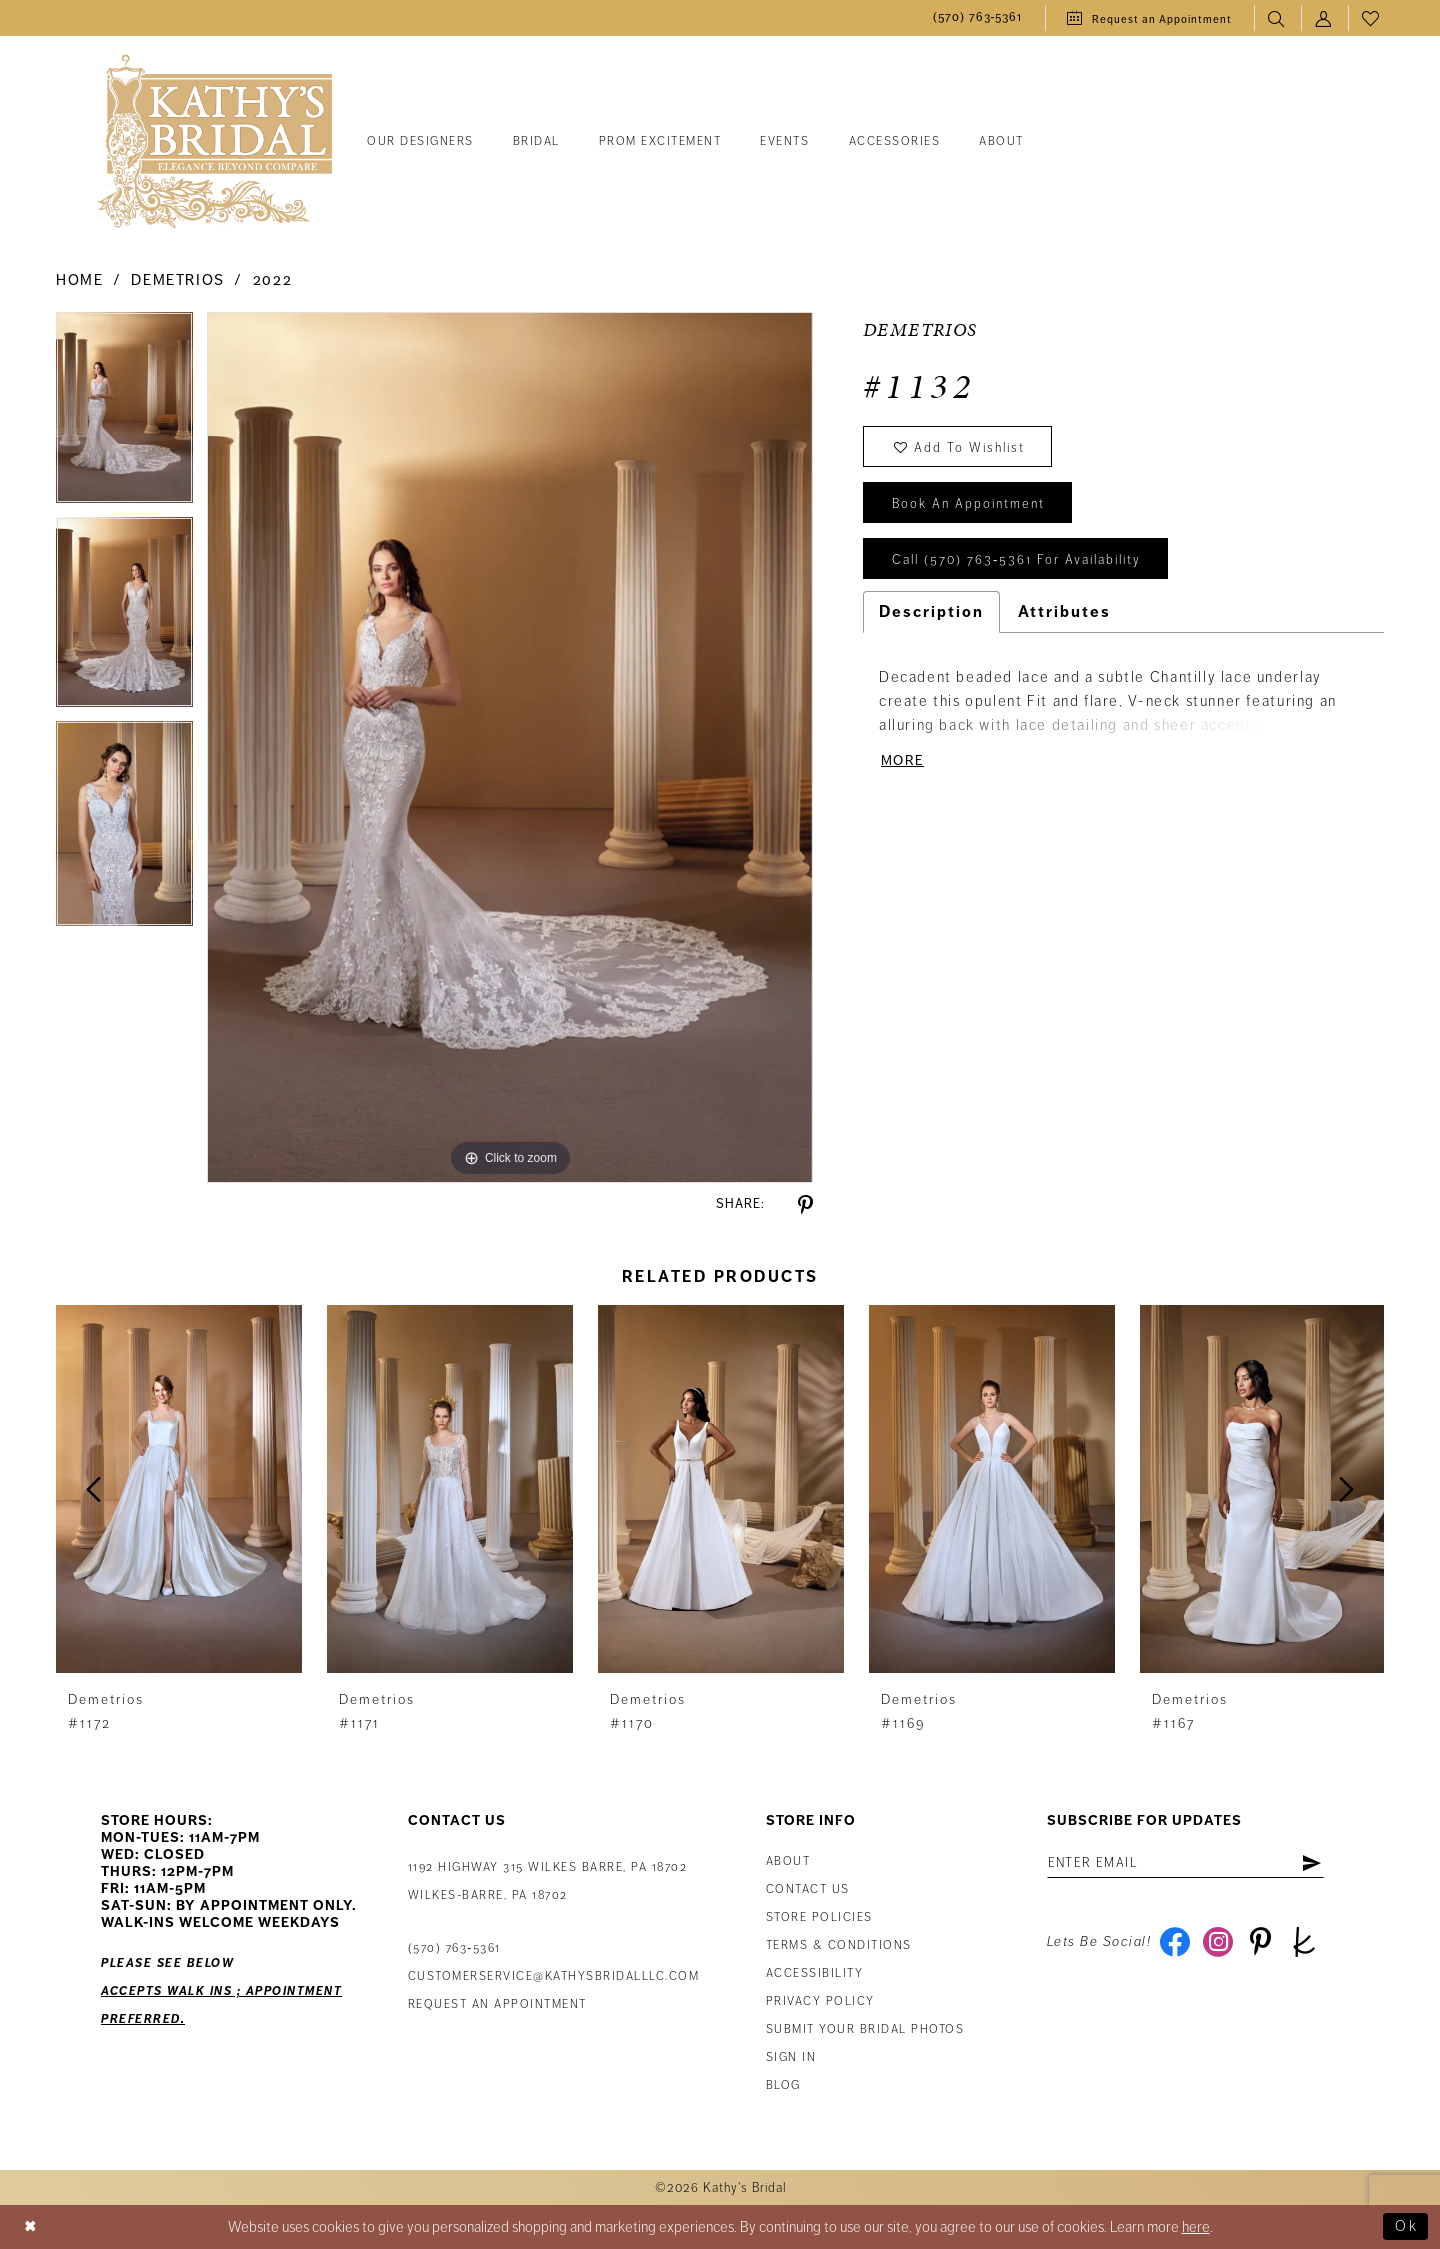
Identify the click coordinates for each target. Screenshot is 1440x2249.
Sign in (791, 2057)
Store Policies (819, 1917)
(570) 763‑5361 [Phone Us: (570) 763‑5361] (454, 1948)
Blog (783, 2085)
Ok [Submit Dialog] (1406, 2227)
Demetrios (178, 280)
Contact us (808, 1889)
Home (79, 280)
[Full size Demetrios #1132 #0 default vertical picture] (510, 747)
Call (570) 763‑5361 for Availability (1016, 560)
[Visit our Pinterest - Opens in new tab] (1260, 1942)
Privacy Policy (820, 2001)
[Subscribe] (1311, 1863)
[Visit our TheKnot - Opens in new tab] (1303, 1942)
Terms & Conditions (839, 1945)
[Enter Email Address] (1185, 1863)
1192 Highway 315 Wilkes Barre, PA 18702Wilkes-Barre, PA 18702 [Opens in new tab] (548, 1881)
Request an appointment (497, 2004)
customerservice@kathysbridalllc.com (554, 1976)
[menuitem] (978, 18)
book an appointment (968, 504)
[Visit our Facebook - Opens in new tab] (1174, 1942)
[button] (1324, 18)
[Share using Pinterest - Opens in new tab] (805, 1205)
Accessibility (815, 1973)
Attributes (1064, 612)
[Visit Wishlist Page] (1371, 18)
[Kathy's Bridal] (215, 142)
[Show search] (1277, 18)
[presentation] (179, 1489)
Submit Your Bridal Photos (865, 2029)
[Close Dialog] (31, 2227)
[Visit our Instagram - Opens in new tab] (1217, 1942)
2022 (272, 280)
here (1196, 2227)
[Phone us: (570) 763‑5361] (978, 18)
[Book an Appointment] (1149, 18)
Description (931, 612)
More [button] (902, 760)
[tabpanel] (124, 414)
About (788, 1861)
